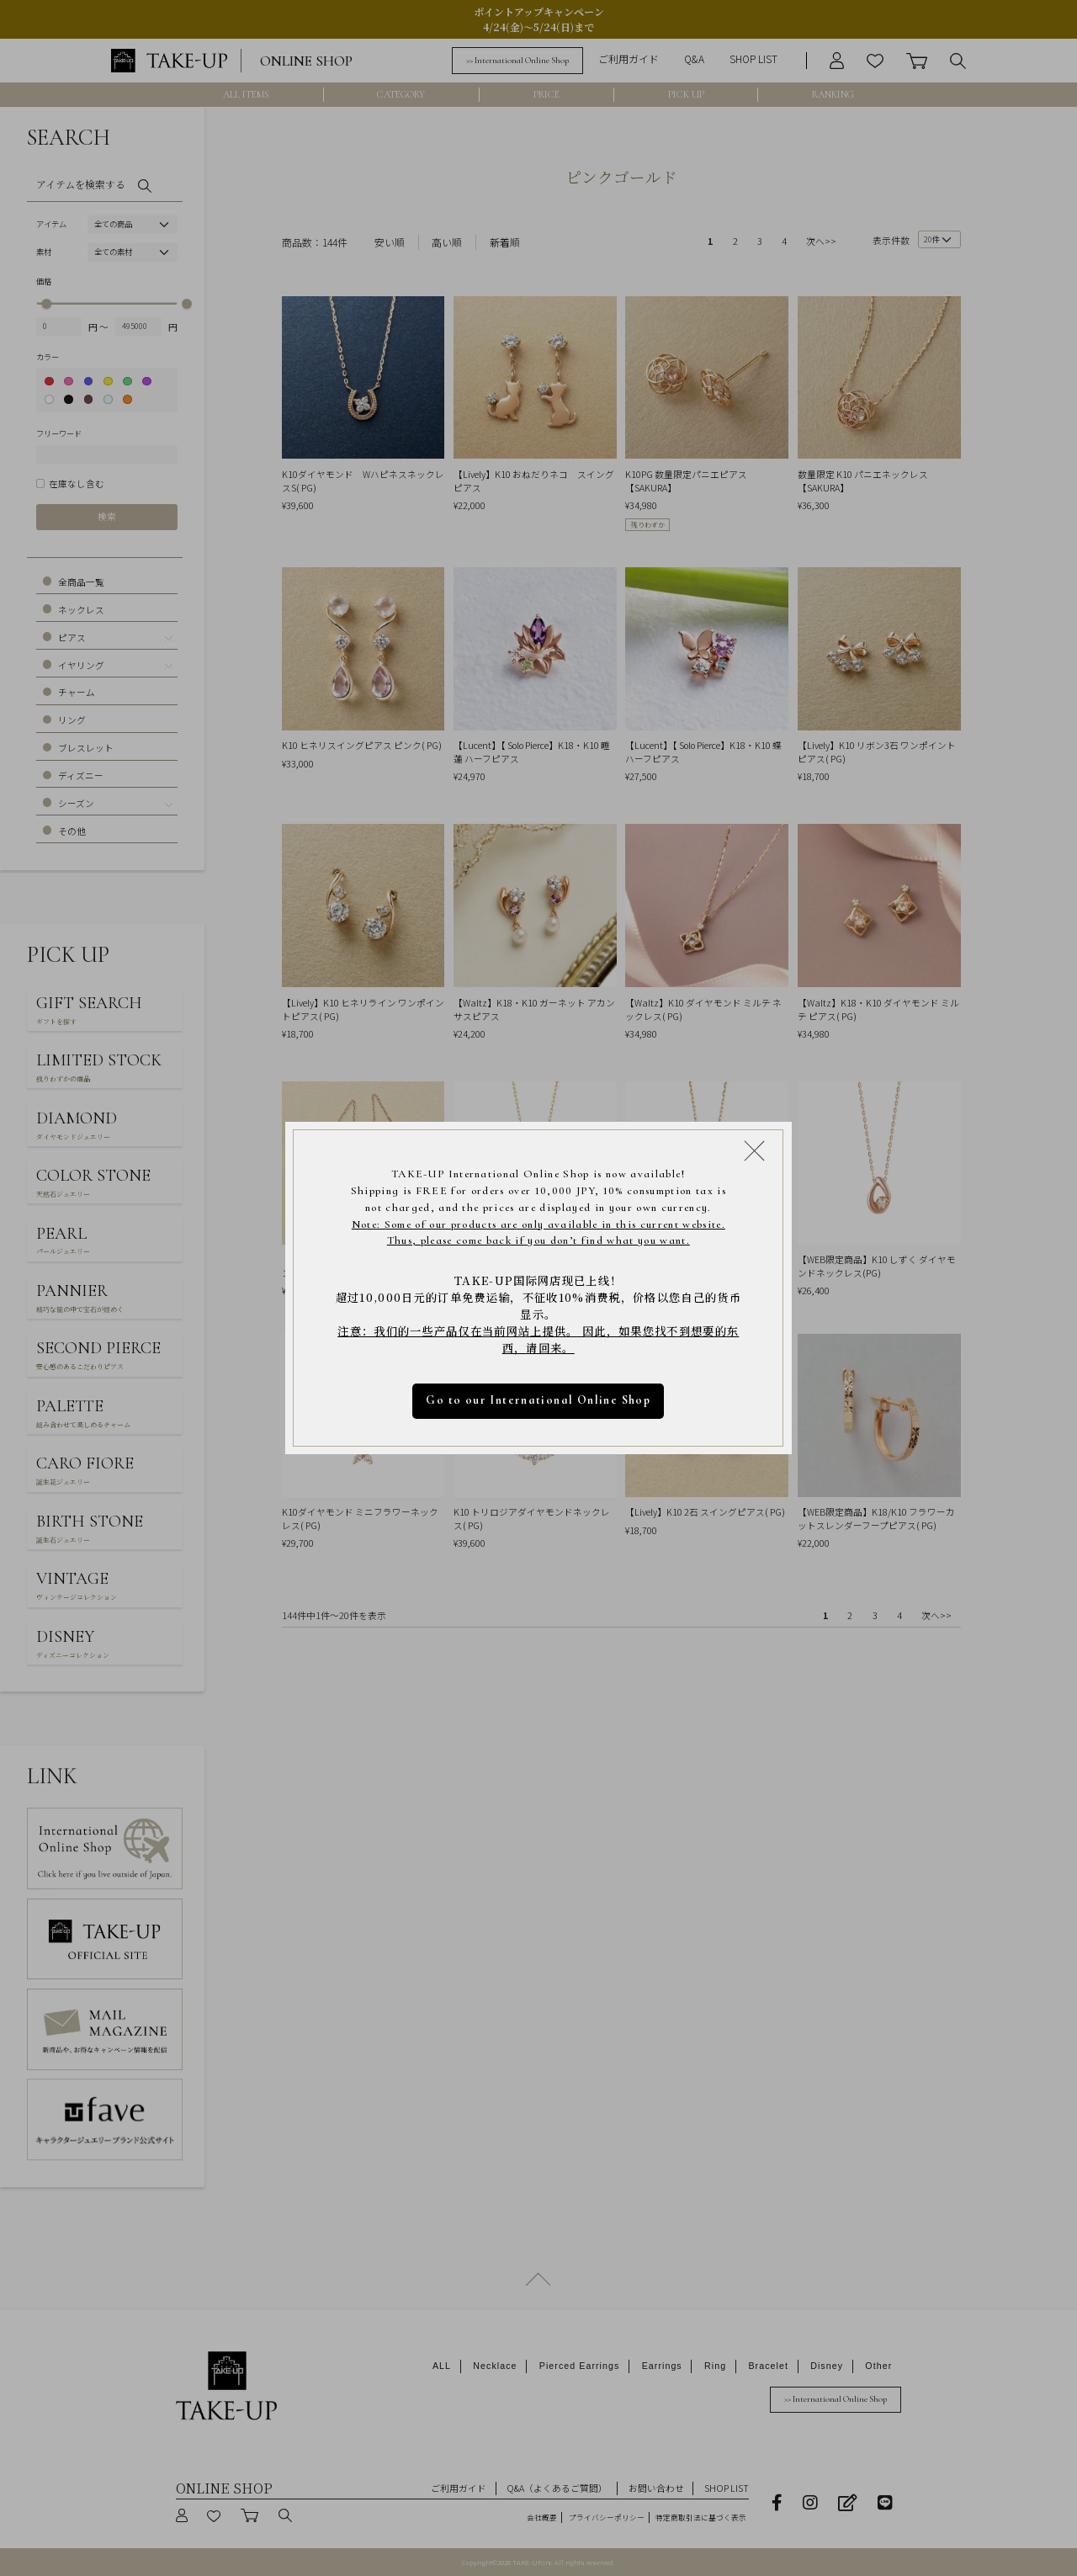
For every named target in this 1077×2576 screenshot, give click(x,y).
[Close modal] (754, 1150)
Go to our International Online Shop (539, 1400)
